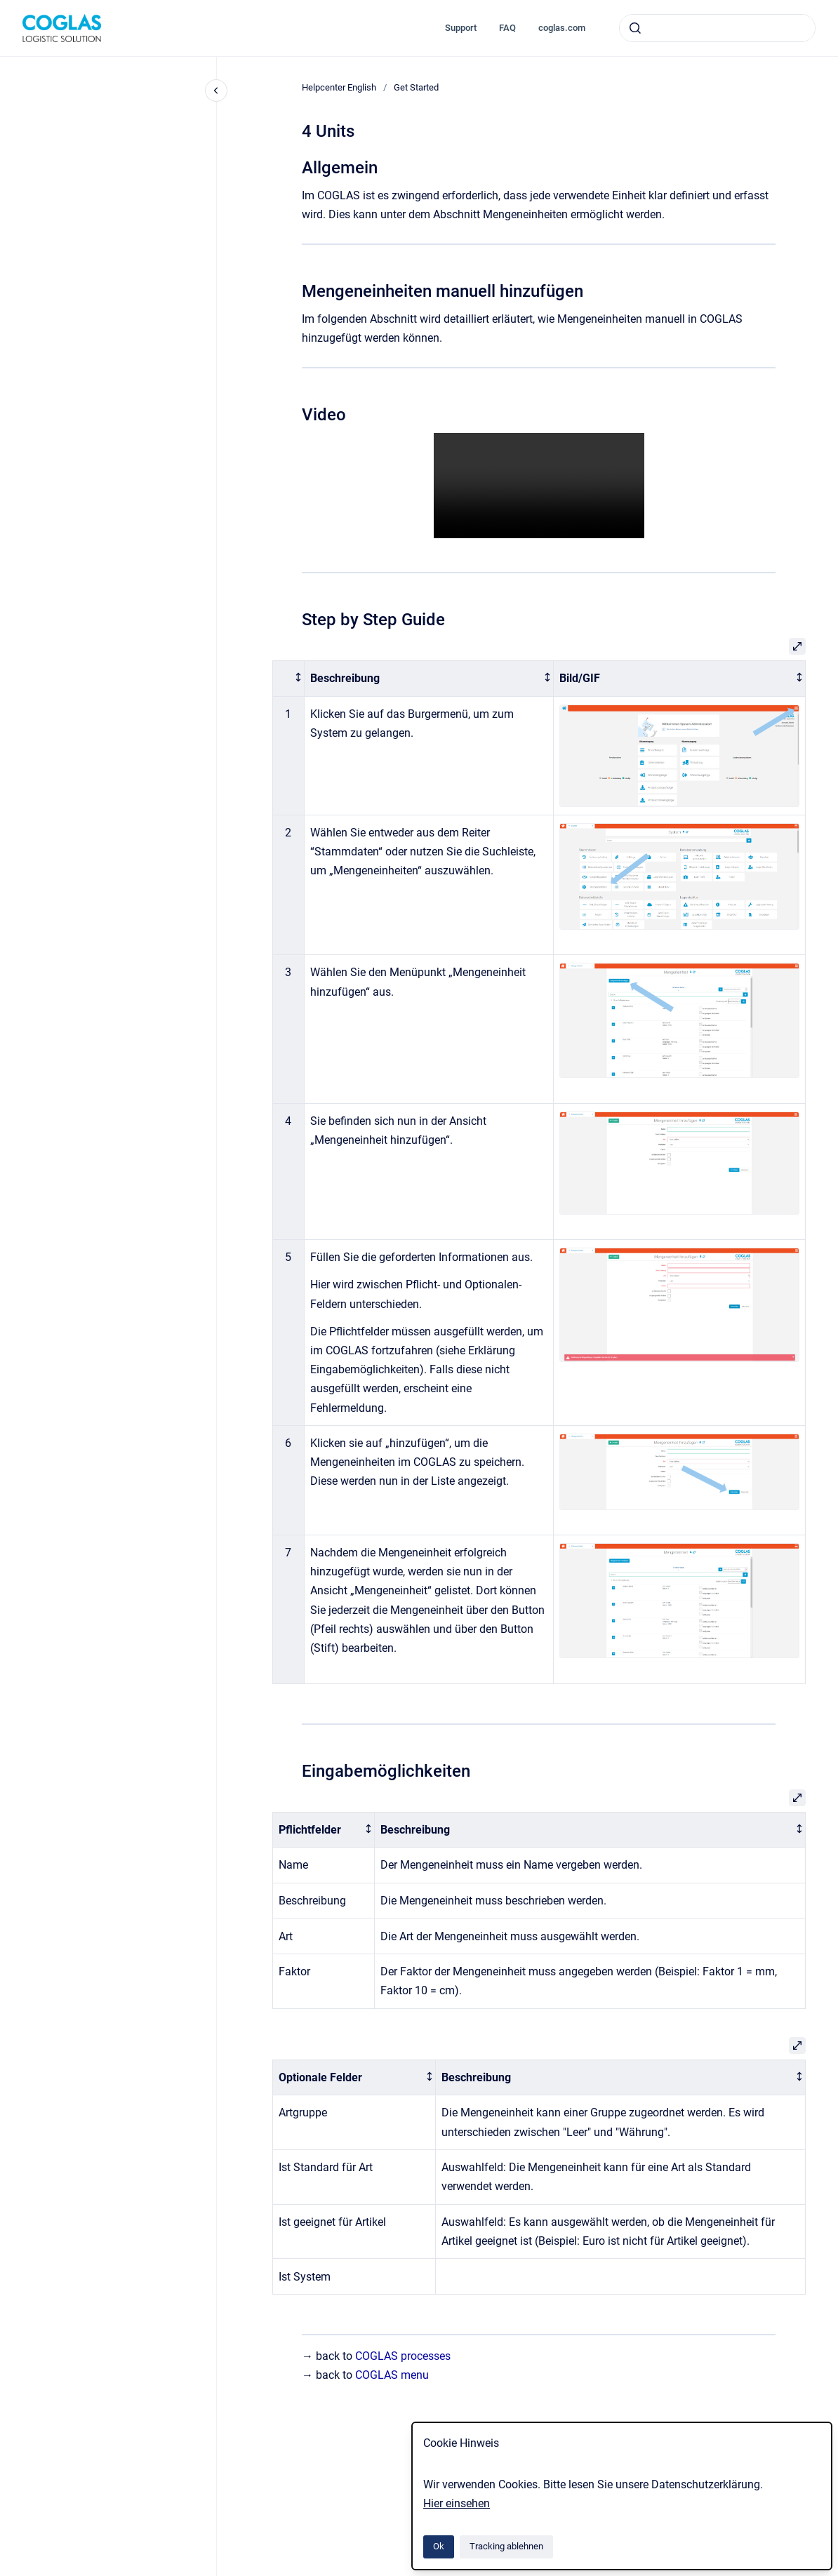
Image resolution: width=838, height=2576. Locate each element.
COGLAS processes (403, 2356)
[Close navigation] (216, 90)
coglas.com (561, 27)
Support (461, 27)
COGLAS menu (392, 2375)
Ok (438, 2546)
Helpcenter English (339, 87)
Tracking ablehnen (506, 2546)
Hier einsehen (456, 2503)
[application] (834, 2572)
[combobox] (717, 28)
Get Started (416, 87)
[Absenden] (635, 28)
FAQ (507, 27)
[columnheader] (288, 679)
